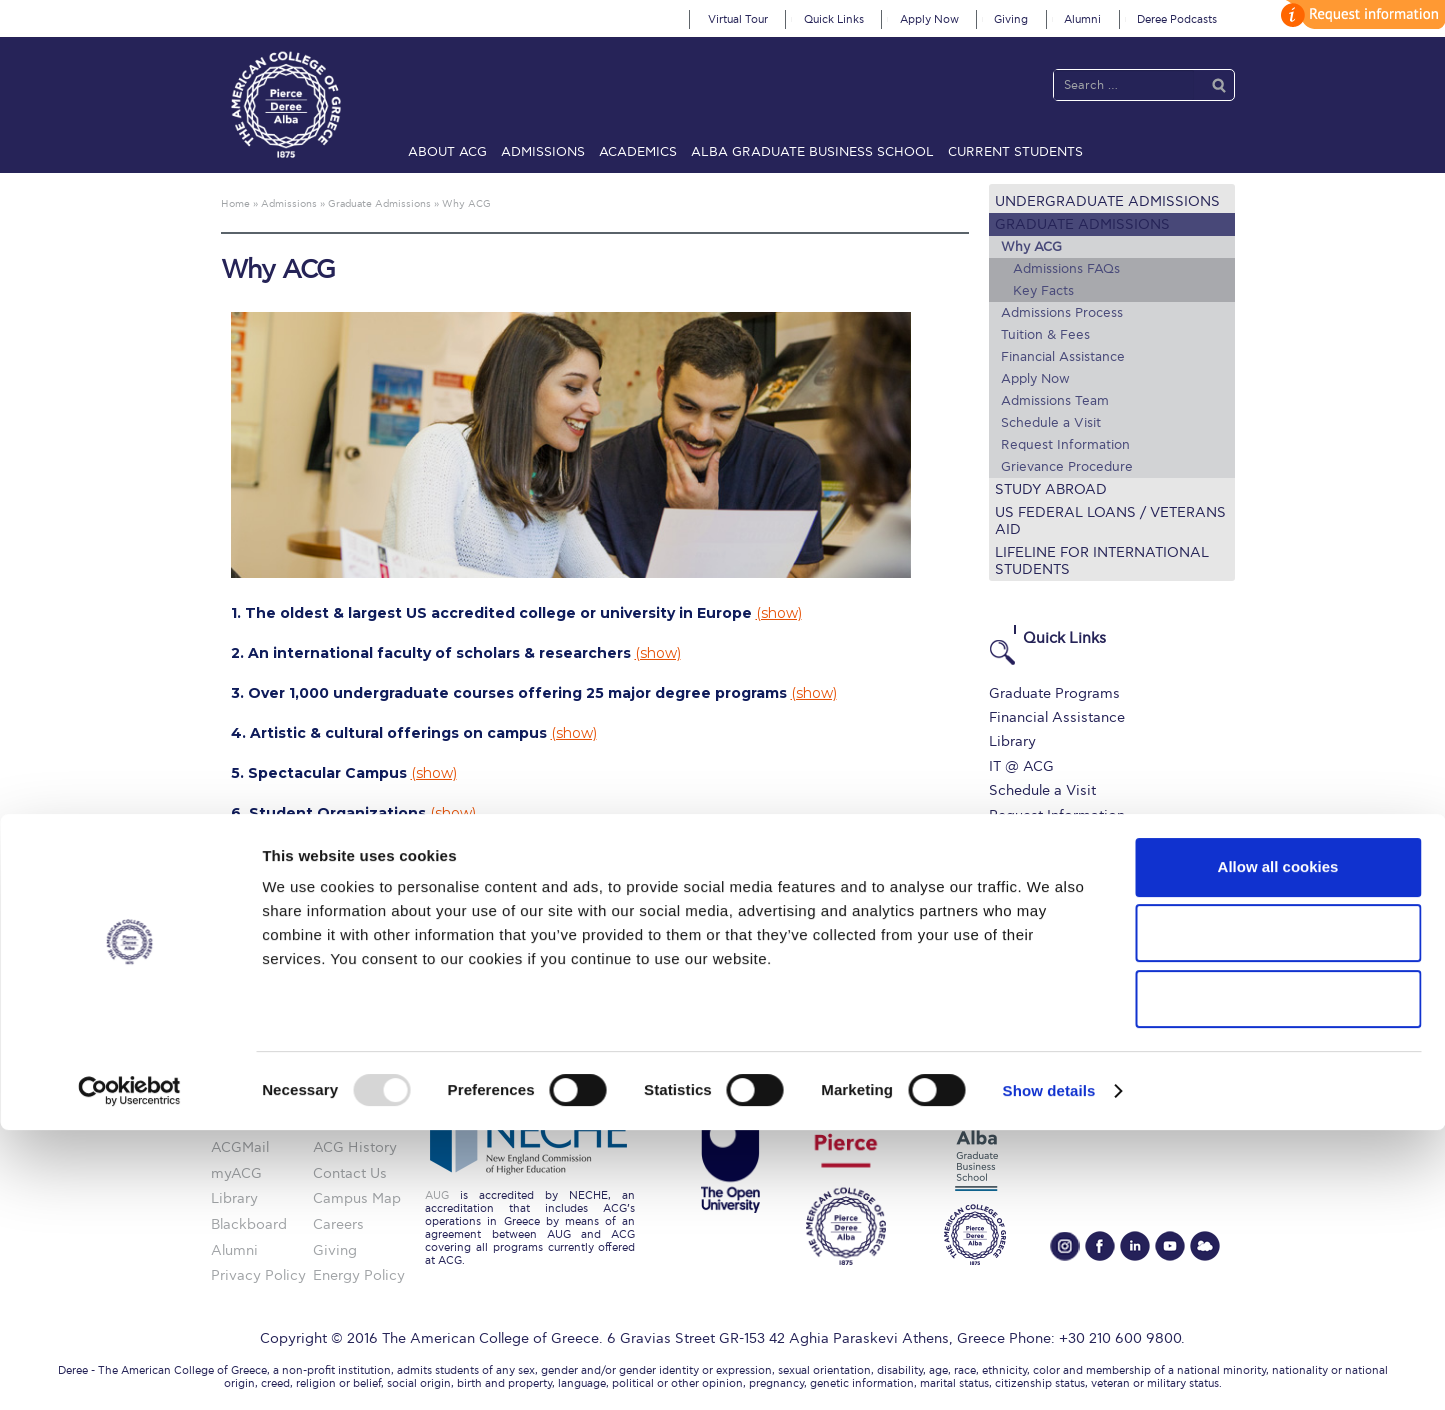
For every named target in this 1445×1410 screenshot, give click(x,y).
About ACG (447, 152)
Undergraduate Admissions (1107, 201)
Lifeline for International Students (1102, 561)
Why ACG (1031, 247)
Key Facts (1043, 291)
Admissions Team (1055, 401)
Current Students (1015, 152)
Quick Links (834, 19)
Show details (1049, 1370)
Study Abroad (1051, 489)
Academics (638, 152)
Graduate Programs (1054, 693)
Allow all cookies (1278, 1146)
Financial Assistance (1063, 357)
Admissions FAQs (1066, 269)
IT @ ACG (1021, 766)
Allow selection (1277, 1212)
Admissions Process (1062, 313)
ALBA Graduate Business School (812, 152)
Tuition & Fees (1045, 335)
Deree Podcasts (1177, 19)
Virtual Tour (738, 19)
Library (1012, 741)
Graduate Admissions (1082, 224)
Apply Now (929, 19)
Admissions (543, 152)
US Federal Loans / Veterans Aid (1110, 521)
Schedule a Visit (1051, 423)
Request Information (1065, 445)
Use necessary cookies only (1278, 1278)
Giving (1011, 19)
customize (1360, 14)
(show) (779, 613)
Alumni (1082, 19)
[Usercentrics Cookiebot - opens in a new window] (129, 1371)
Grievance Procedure (1067, 467)
